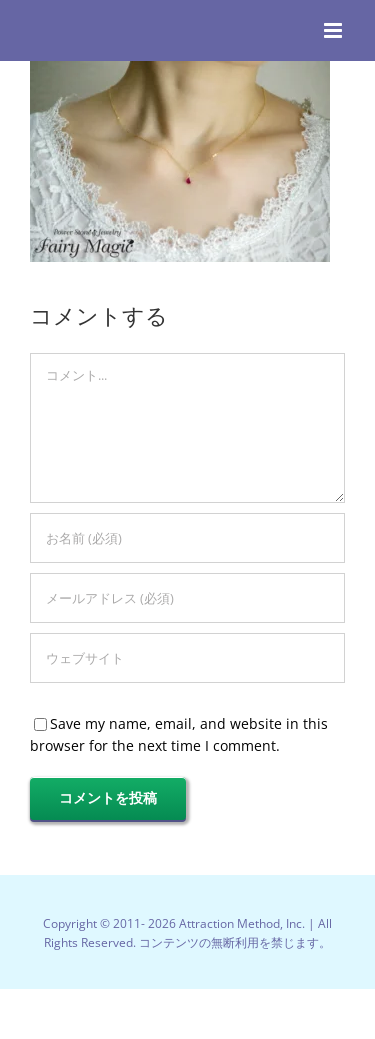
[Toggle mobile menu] (334, 30)
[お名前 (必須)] (187, 538)
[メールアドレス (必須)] (187, 598)
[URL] (187, 658)
